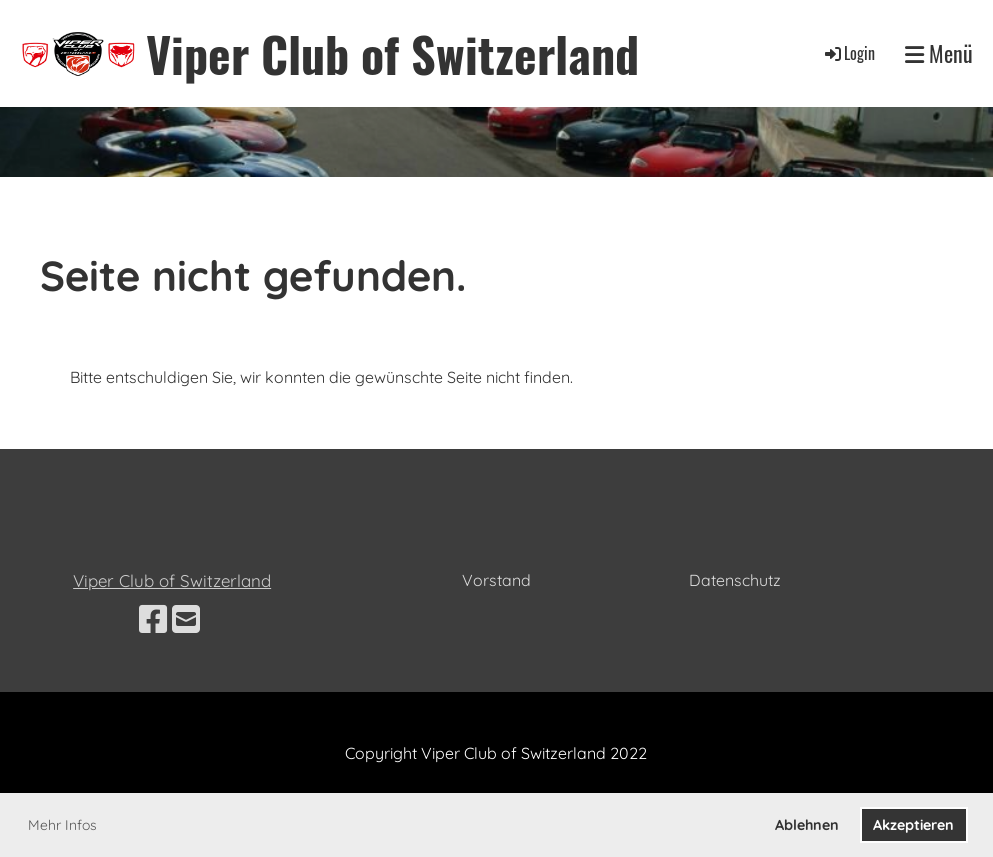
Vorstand (496, 580)
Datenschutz (735, 580)
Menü (939, 53)
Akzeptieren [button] (913, 825)
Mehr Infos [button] (62, 825)
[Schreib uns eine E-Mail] (186, 619)
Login (848, 53)
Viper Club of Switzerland (392, 53)
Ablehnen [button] (807, 825)
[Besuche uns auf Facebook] (153, 619)
